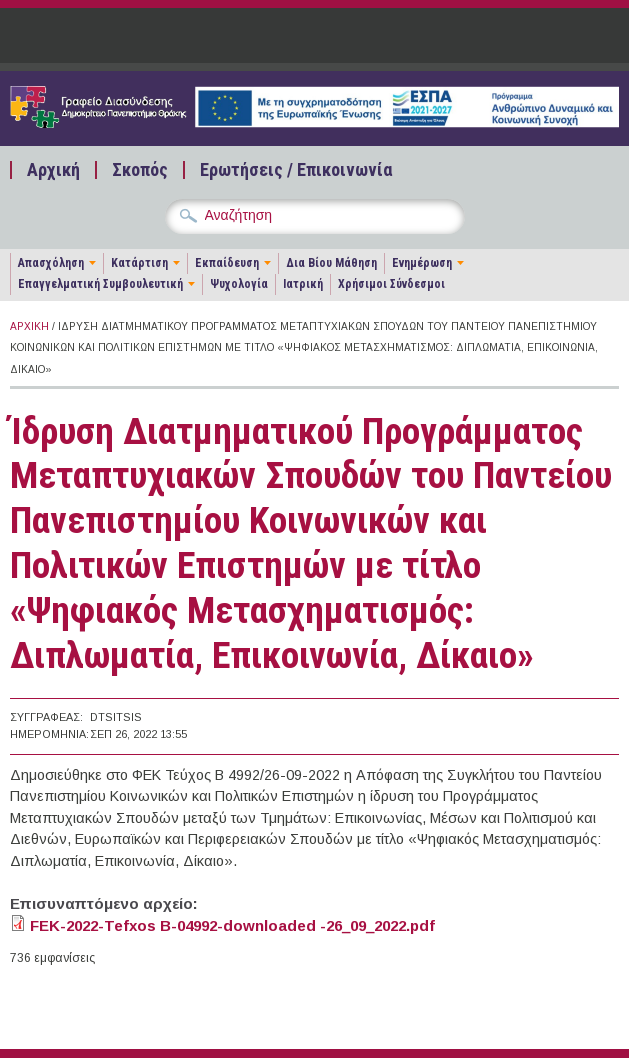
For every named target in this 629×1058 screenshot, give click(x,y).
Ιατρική (303, 284)
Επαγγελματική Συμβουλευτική (100, 284)
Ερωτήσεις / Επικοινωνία (296, 170)
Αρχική (53, 170)
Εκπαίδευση (227, 263)
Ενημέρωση (422, 263)
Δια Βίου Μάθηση (331, 263)
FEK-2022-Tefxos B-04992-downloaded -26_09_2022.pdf (232, 925)
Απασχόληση (51, 263)
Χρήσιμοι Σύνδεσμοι (391, 284)
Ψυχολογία (239, 284)
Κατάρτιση (139, 263)
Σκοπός (140, 170)
